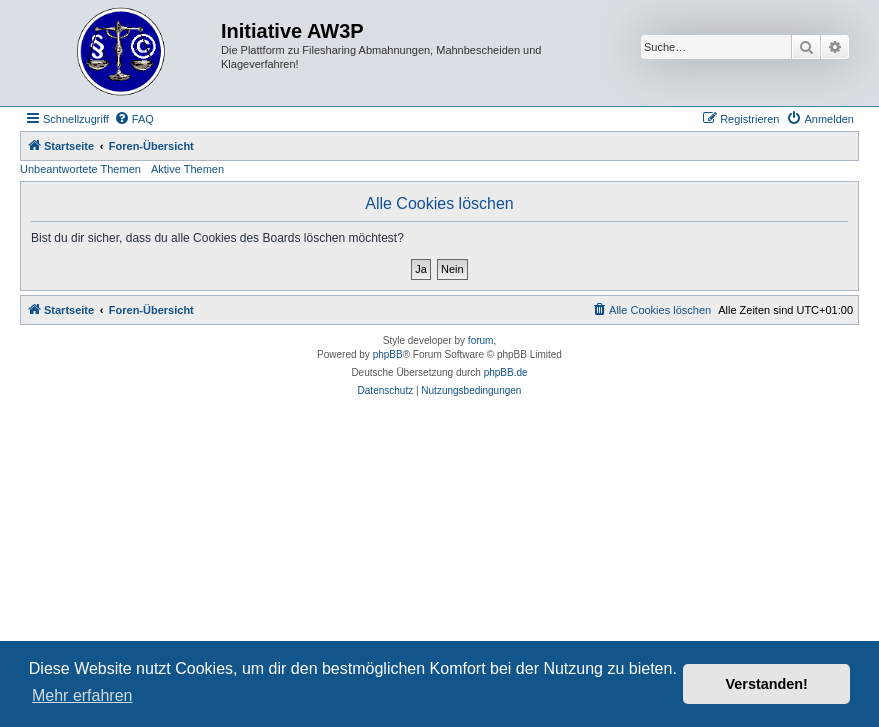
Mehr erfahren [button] (82, 695)
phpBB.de (506, 372)
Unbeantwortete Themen (80, 169)
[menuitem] (134, 119)
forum (481, 340)
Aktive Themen (187, 169)
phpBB (388, 354)
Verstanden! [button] (767, 684)
